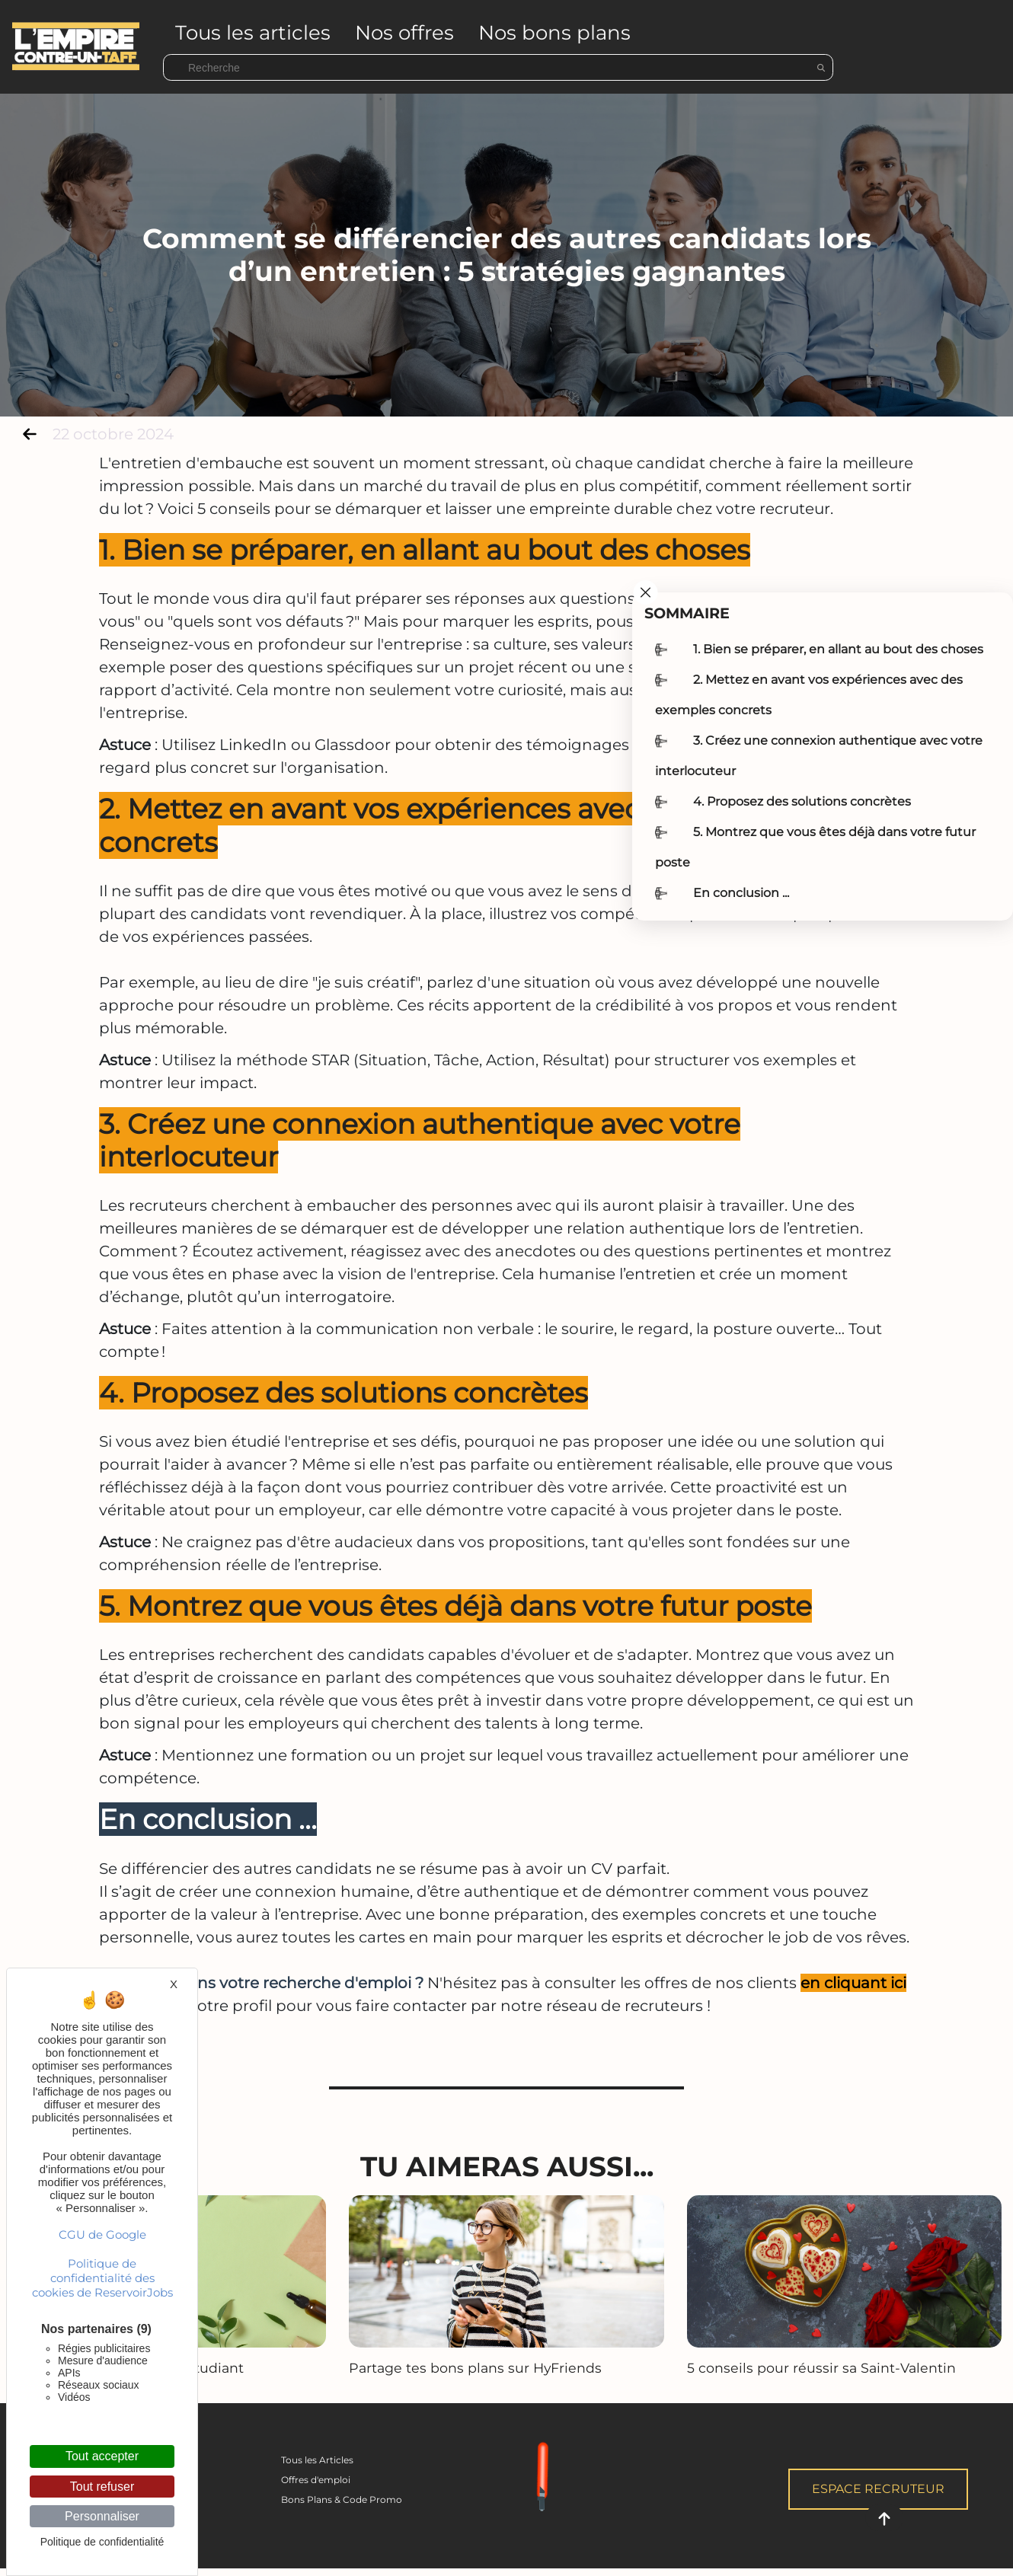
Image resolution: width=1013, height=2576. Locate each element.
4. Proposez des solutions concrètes (802, 801)
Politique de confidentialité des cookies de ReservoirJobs (102, 2278)
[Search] (498, 67)
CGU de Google (102, 2234)
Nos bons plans (554, 33)
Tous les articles (253, 33)
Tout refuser (102, 2486)
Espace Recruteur (878, 2489)
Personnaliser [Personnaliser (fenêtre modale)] (102, 2516)
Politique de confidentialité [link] (102, 2542)
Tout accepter (102, 2456)
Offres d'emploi (315, 2479)
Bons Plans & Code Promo (341, 2499)
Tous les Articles (317, 2460)
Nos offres (404, 33)
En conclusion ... (741, 893)
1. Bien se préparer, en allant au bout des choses (838, 649)
